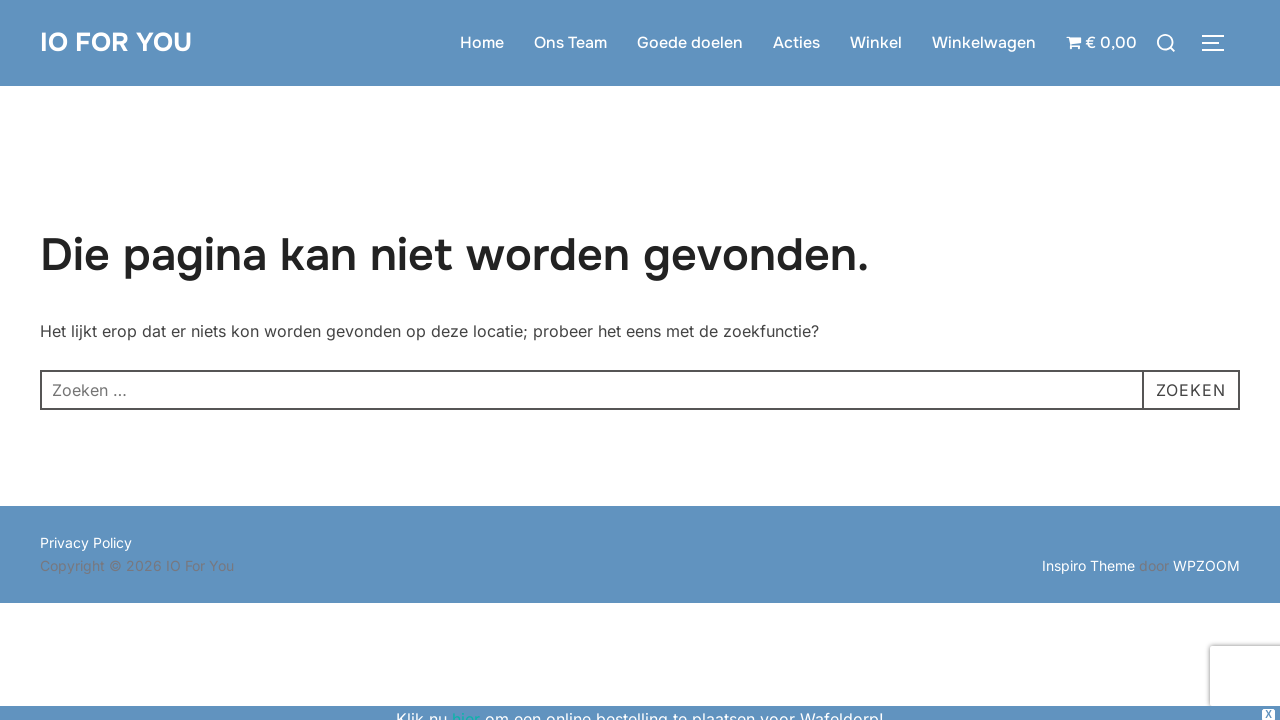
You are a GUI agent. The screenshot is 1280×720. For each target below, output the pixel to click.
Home (482, 42)
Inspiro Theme (1088, 565)
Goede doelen (690, 42)
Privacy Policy (86, 542)
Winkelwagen (984, 42)
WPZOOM (1206, 565)
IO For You (116, 42)
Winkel (876, 42)
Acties (796, 42)
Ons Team (570, 42)
